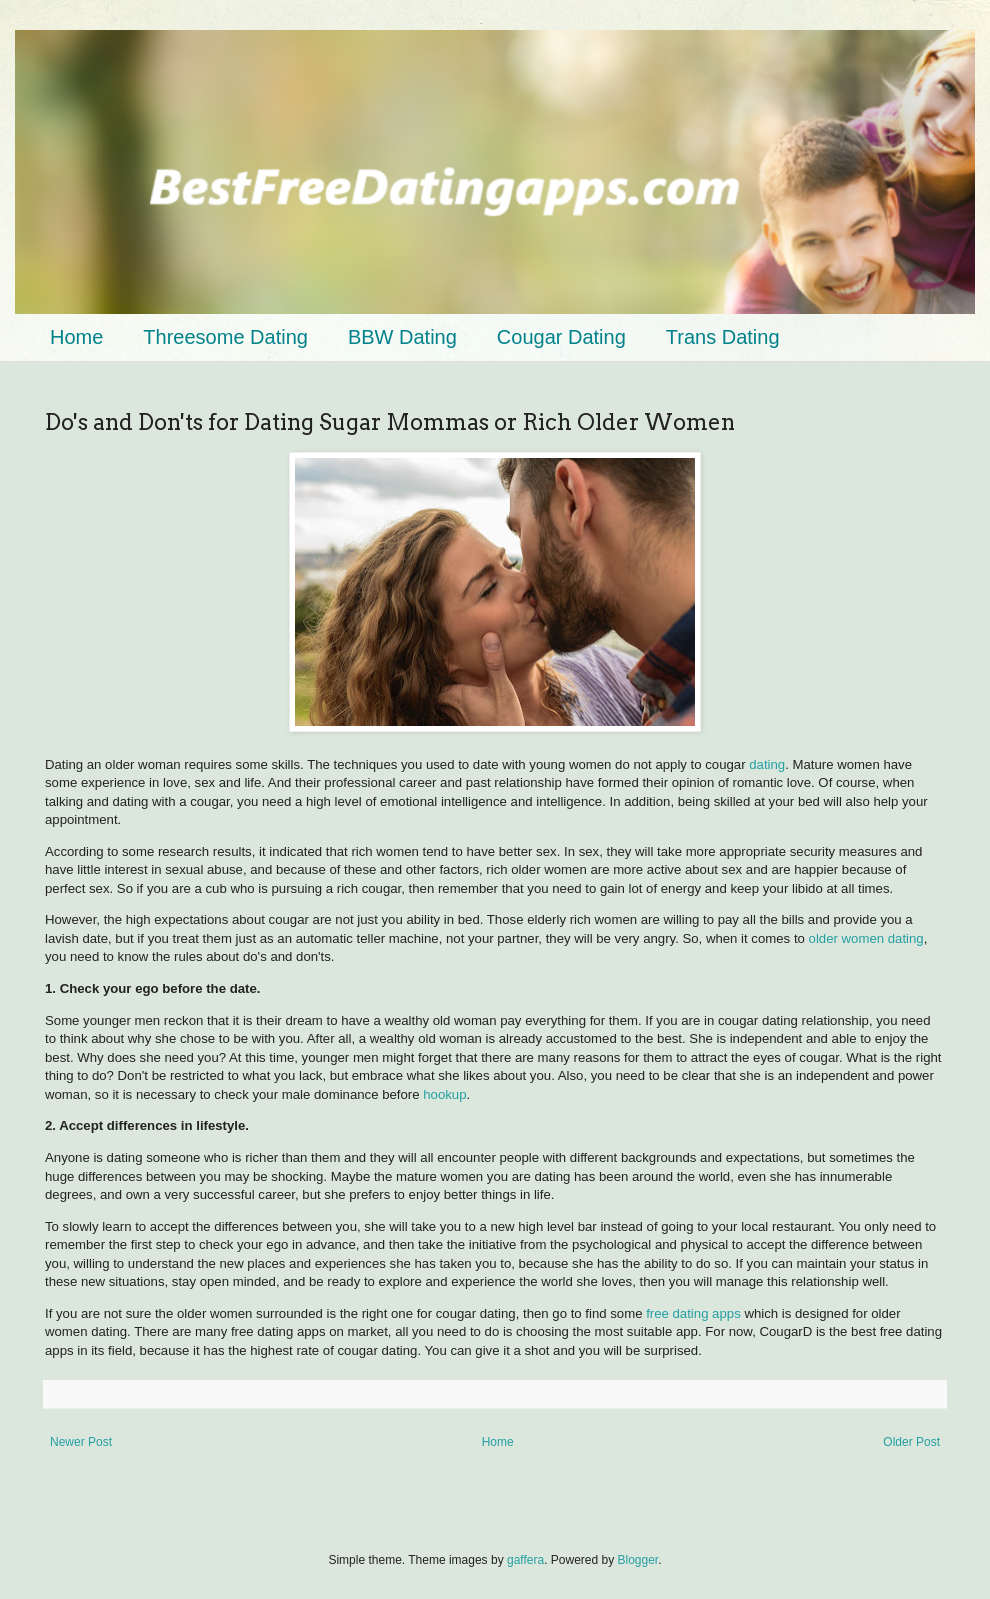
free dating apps (693, 1313)
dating (767, 764)
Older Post (911, 1442)
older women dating (866, 938)
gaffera (525, 1560)
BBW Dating (402, 337)
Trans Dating (723, 337)
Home (76, 337)
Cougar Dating (561, 337)
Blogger (638, 1560)
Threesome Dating (225, 337)
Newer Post (81, 1442)
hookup (444, 1094)
